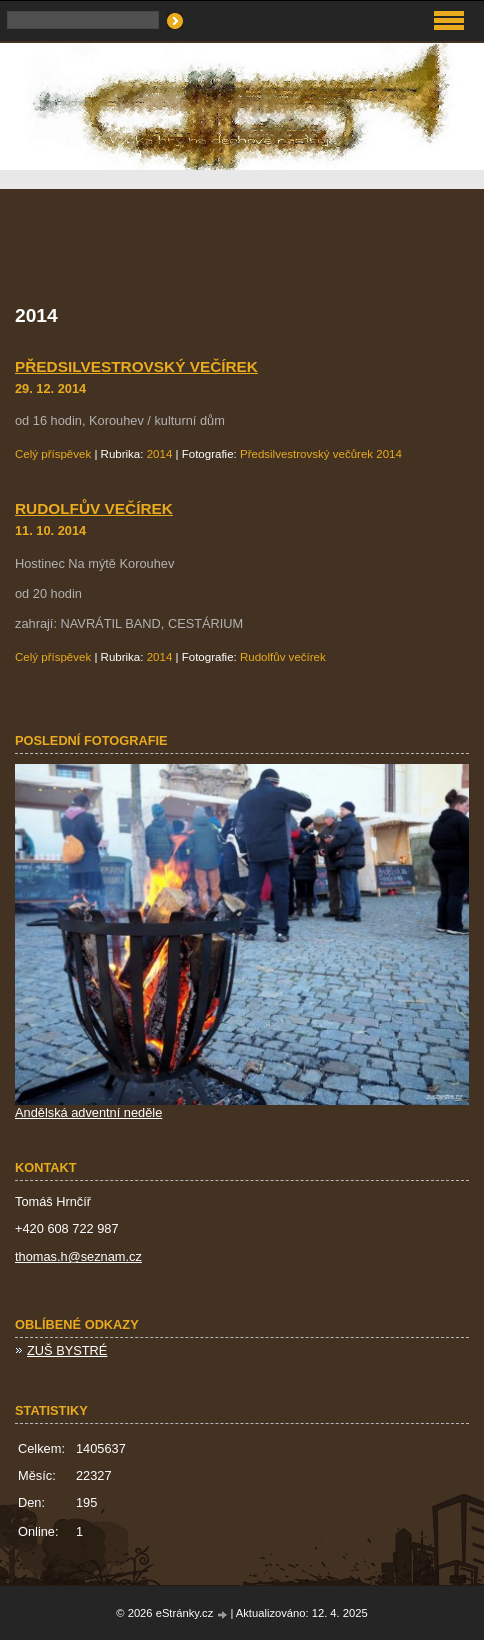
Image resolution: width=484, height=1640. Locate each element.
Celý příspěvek (53, 454)
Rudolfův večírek (94, 508)
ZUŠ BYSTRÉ (67, 1350)
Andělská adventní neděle (88, 1112)
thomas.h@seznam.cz (78, 1256)
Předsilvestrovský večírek (136, 366)
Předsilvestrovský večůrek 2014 (321, 454)
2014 (160, 454)
